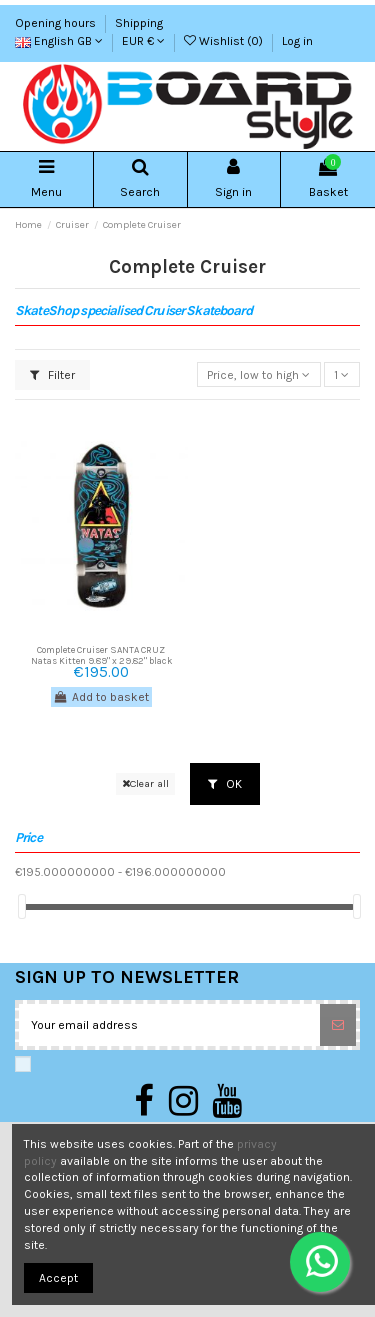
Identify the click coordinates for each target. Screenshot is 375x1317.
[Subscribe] (338, 1025)
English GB (59, 41)
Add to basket (101, 697)
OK (225, 784)
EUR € (143, 41)
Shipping (139, 23)
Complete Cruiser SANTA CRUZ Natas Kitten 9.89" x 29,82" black (101, 655)
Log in (297, 41)
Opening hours (57, 23)
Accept (58, 1278)
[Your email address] (169, 1025)
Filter (52, 375)
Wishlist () (225, 41)
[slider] (22, 906)
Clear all (145, 783)
